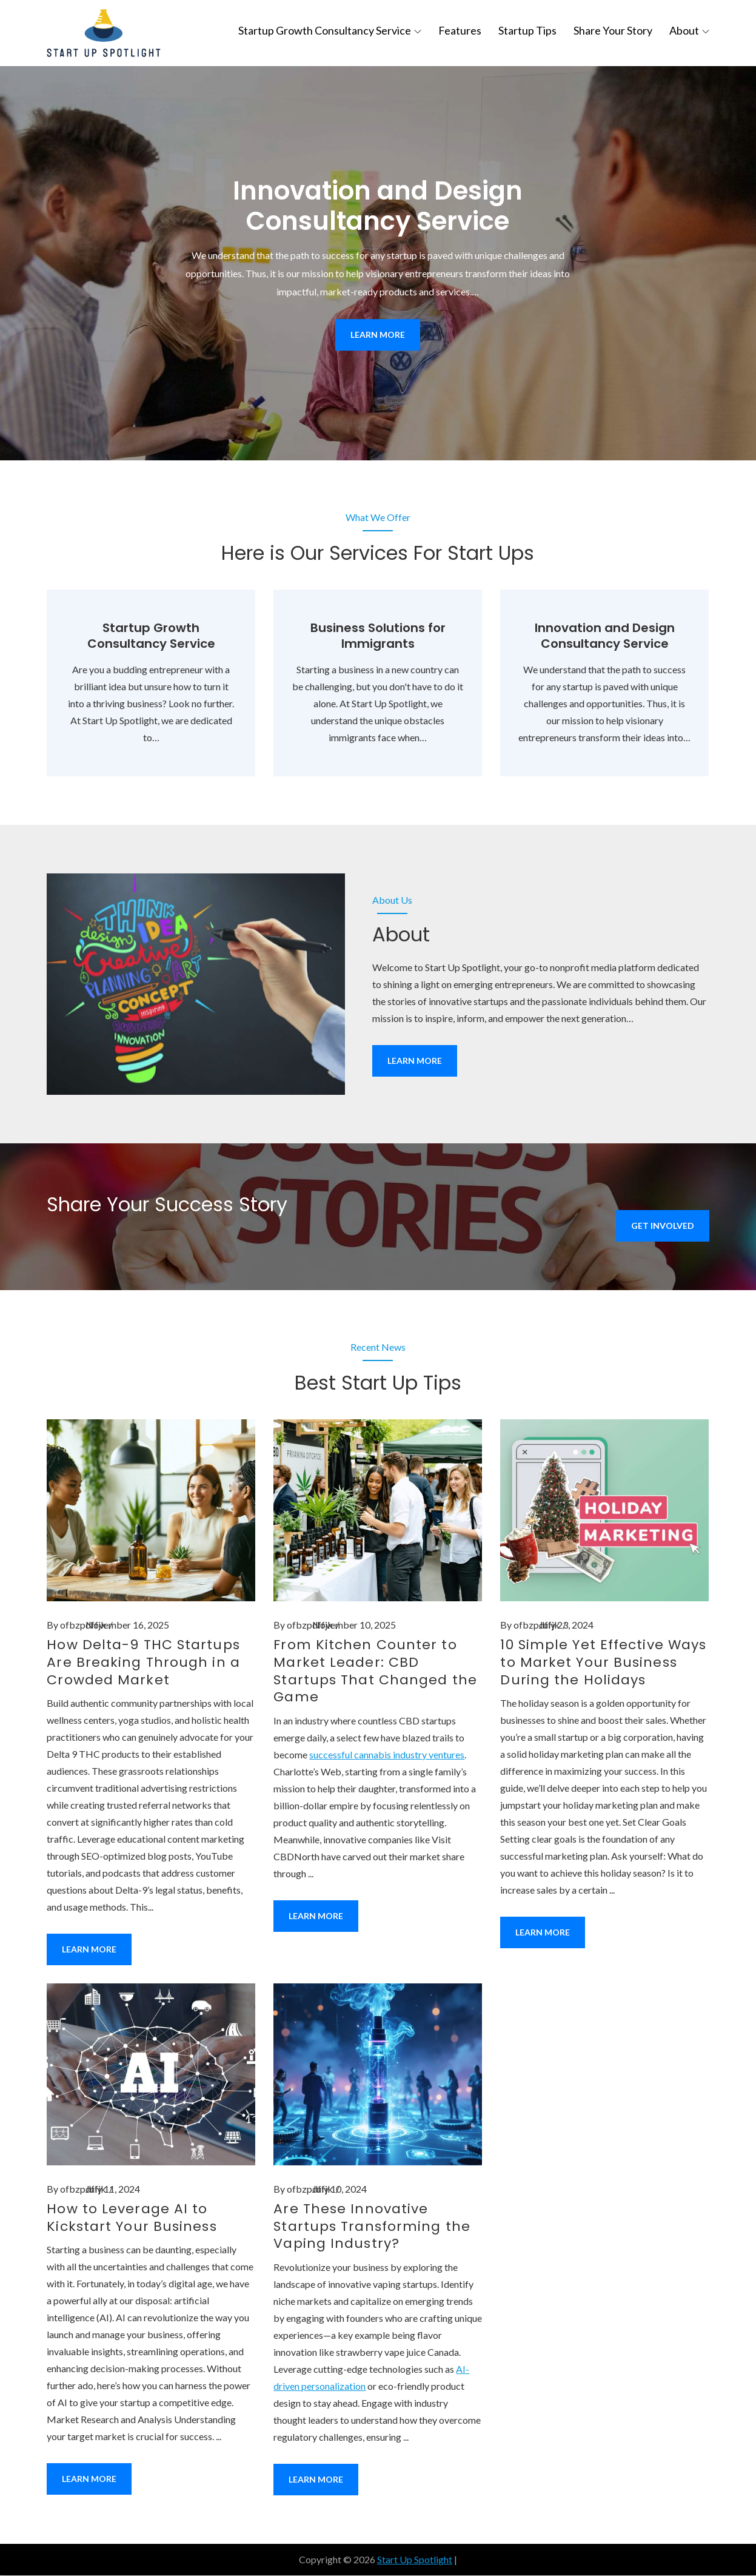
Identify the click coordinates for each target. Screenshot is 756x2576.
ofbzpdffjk (83, 1626)
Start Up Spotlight (414, 2560)
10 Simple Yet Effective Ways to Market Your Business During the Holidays (603, 1663)
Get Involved (662, 1226)
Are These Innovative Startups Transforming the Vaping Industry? (371, 2226)
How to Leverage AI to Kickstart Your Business (131, 2218)
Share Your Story (613, 30)
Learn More (377, 335)
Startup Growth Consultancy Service (329, 30)
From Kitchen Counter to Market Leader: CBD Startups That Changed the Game (375, 1671)
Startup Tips (527, 30)
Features (459, 30)
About (689, 30)
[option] (378, 264)
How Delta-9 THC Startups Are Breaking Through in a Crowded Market (143, 1663)
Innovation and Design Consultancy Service (378, 206)
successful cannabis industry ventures (386, 1755)
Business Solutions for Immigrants (378, 636)
